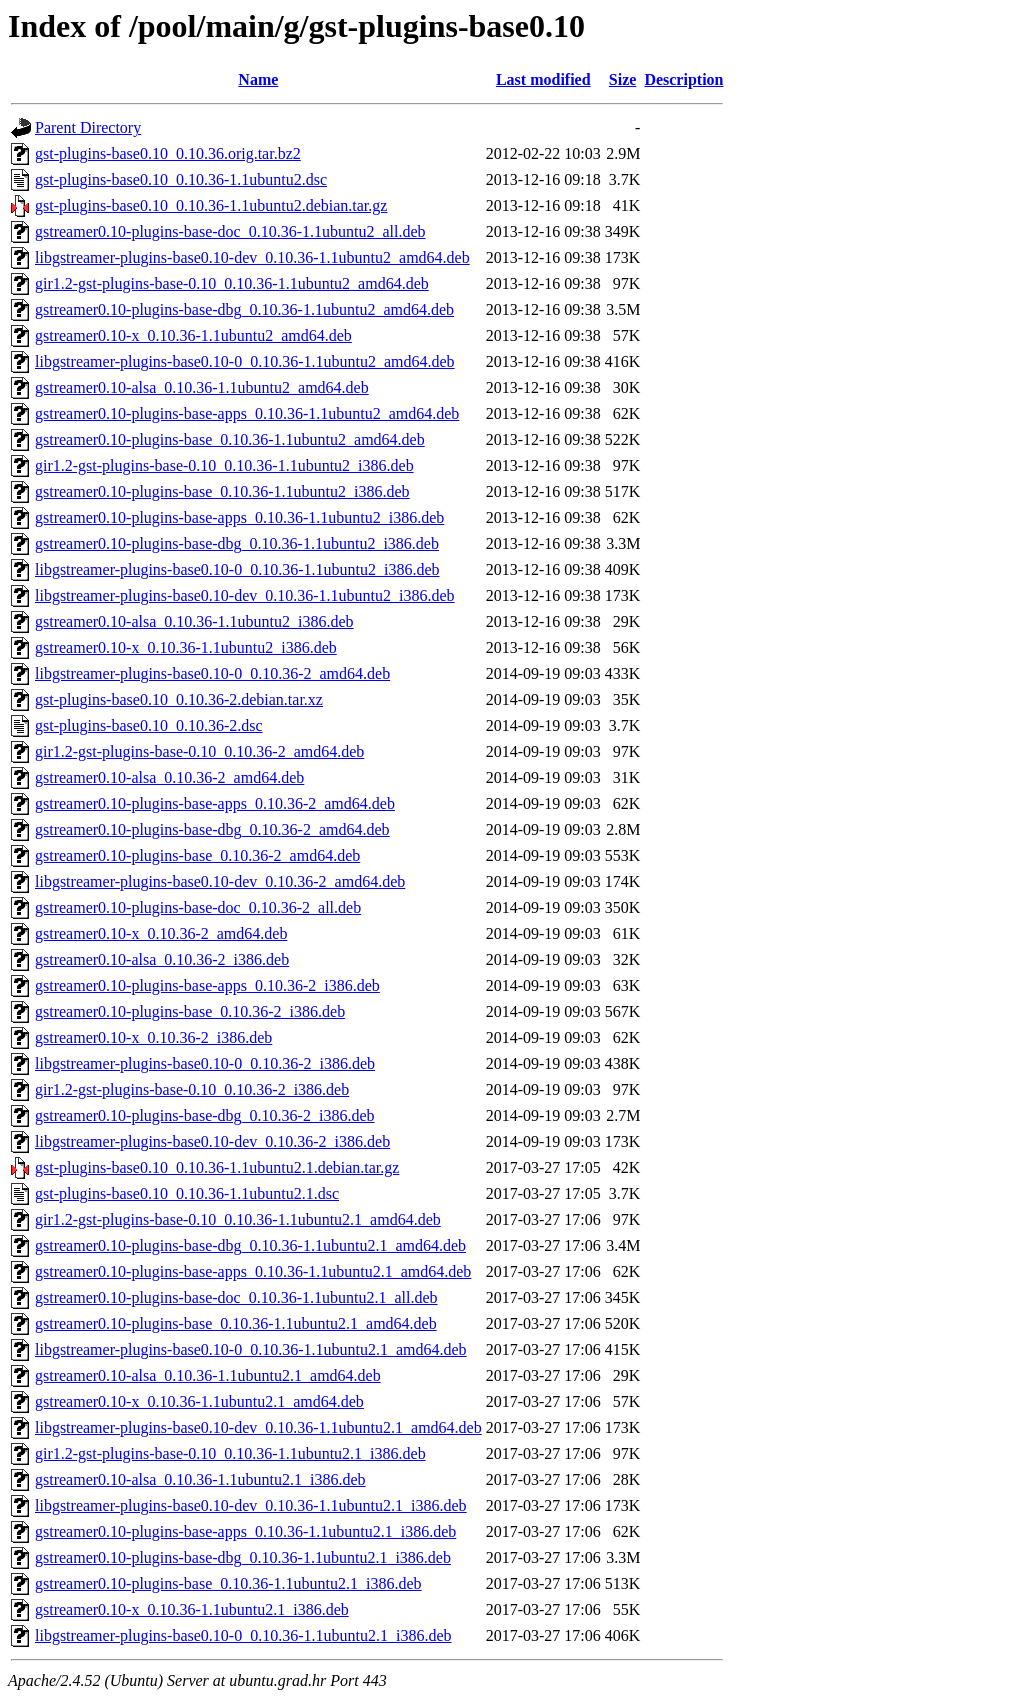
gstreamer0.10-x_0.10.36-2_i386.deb (153, 1037)
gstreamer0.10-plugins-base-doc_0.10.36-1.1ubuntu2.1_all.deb (236, 1297)
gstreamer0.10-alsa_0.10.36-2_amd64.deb (169, 777)
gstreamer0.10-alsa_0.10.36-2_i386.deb (162, 959)
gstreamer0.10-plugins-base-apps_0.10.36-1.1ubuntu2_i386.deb (239, 517)
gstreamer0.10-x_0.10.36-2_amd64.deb (161, 933)
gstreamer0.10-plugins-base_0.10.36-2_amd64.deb (197, 855)
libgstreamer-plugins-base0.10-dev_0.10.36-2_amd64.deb (220, 881)
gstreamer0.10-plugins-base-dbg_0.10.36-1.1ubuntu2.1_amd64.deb (250, 1245)
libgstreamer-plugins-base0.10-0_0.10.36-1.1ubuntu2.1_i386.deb (243, 1635)
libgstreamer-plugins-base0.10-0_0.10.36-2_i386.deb (205, 1063)
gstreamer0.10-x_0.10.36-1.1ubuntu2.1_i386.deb (192, 1609)
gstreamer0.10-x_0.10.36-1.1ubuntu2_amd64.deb (193, 335)
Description (683, 79)
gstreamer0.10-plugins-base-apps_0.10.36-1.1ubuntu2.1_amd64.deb (253, 1271)
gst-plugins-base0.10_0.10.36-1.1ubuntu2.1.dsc (187, 1193)
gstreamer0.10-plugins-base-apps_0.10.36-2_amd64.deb (215, 803)
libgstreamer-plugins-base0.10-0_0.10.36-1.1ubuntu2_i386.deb (237, 569)
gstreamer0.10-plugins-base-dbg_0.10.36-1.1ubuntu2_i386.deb (237, 543)
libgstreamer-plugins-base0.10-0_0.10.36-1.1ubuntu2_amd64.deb (245, 361)
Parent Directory (88, 127)
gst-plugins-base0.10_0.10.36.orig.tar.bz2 (168, 153)
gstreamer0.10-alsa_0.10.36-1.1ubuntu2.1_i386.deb (200, 1479)
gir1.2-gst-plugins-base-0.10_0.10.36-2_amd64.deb (199, 751)
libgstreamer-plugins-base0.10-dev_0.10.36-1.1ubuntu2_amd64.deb (252, 257)
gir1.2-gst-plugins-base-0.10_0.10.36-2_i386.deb (192, 1089)
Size (623, 79)
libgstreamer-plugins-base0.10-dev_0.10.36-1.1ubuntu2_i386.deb (245, 595)
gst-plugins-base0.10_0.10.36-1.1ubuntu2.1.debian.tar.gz (217, 1167)
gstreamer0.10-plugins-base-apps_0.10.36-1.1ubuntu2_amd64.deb (247, 413)
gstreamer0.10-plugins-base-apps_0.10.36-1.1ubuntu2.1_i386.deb (245, 1531)
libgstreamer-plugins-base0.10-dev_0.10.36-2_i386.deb (212, 1141)
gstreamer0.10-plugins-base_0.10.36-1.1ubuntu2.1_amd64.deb (236, 1323)
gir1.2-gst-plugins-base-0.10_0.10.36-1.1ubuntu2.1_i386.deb (230, 1453)
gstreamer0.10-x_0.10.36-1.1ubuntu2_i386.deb (186, 647)
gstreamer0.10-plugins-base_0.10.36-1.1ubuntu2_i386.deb (222, 491)
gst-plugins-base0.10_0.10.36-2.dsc (149, 725)
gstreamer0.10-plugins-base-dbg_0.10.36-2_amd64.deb (212, 829)
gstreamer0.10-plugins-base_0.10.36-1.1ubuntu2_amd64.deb (230, 439)
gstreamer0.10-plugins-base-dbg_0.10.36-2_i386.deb (204, 1115)
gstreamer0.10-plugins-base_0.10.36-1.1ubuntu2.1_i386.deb (228, 1583)
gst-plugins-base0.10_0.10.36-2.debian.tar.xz (179, 699)
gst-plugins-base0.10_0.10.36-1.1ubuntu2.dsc (181, 179)
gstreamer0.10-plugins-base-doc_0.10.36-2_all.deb (198, 907)
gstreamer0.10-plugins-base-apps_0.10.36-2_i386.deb (207, 985)
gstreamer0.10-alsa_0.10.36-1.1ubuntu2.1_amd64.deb (208, 1375)
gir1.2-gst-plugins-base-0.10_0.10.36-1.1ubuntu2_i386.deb (224, 465)
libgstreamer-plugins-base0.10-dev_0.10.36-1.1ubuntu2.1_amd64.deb (258, 1427)
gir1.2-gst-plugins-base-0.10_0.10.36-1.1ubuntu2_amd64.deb (232, 283)
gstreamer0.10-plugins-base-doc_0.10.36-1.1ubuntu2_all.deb (230, 231)
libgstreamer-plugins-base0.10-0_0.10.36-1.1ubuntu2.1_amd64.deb (251, 1349)
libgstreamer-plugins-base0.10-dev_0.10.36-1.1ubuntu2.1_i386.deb (251, 1505)
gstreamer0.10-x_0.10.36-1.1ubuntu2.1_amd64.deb (199, 1401)
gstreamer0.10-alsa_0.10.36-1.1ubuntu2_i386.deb (194, 621)
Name (258, 79)
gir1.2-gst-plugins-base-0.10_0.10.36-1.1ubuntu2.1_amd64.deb (238, 1219)
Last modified (543, 79)
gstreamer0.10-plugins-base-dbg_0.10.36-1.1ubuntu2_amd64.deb (244, 309)
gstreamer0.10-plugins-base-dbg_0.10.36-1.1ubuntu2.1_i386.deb (243, 1557)
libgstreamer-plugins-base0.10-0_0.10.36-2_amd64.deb (212, 673)
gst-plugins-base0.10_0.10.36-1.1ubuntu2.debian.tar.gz (211, 205)
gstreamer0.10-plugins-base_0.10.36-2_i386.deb (190, 1011)
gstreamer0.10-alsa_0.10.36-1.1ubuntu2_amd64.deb (202, 387)
